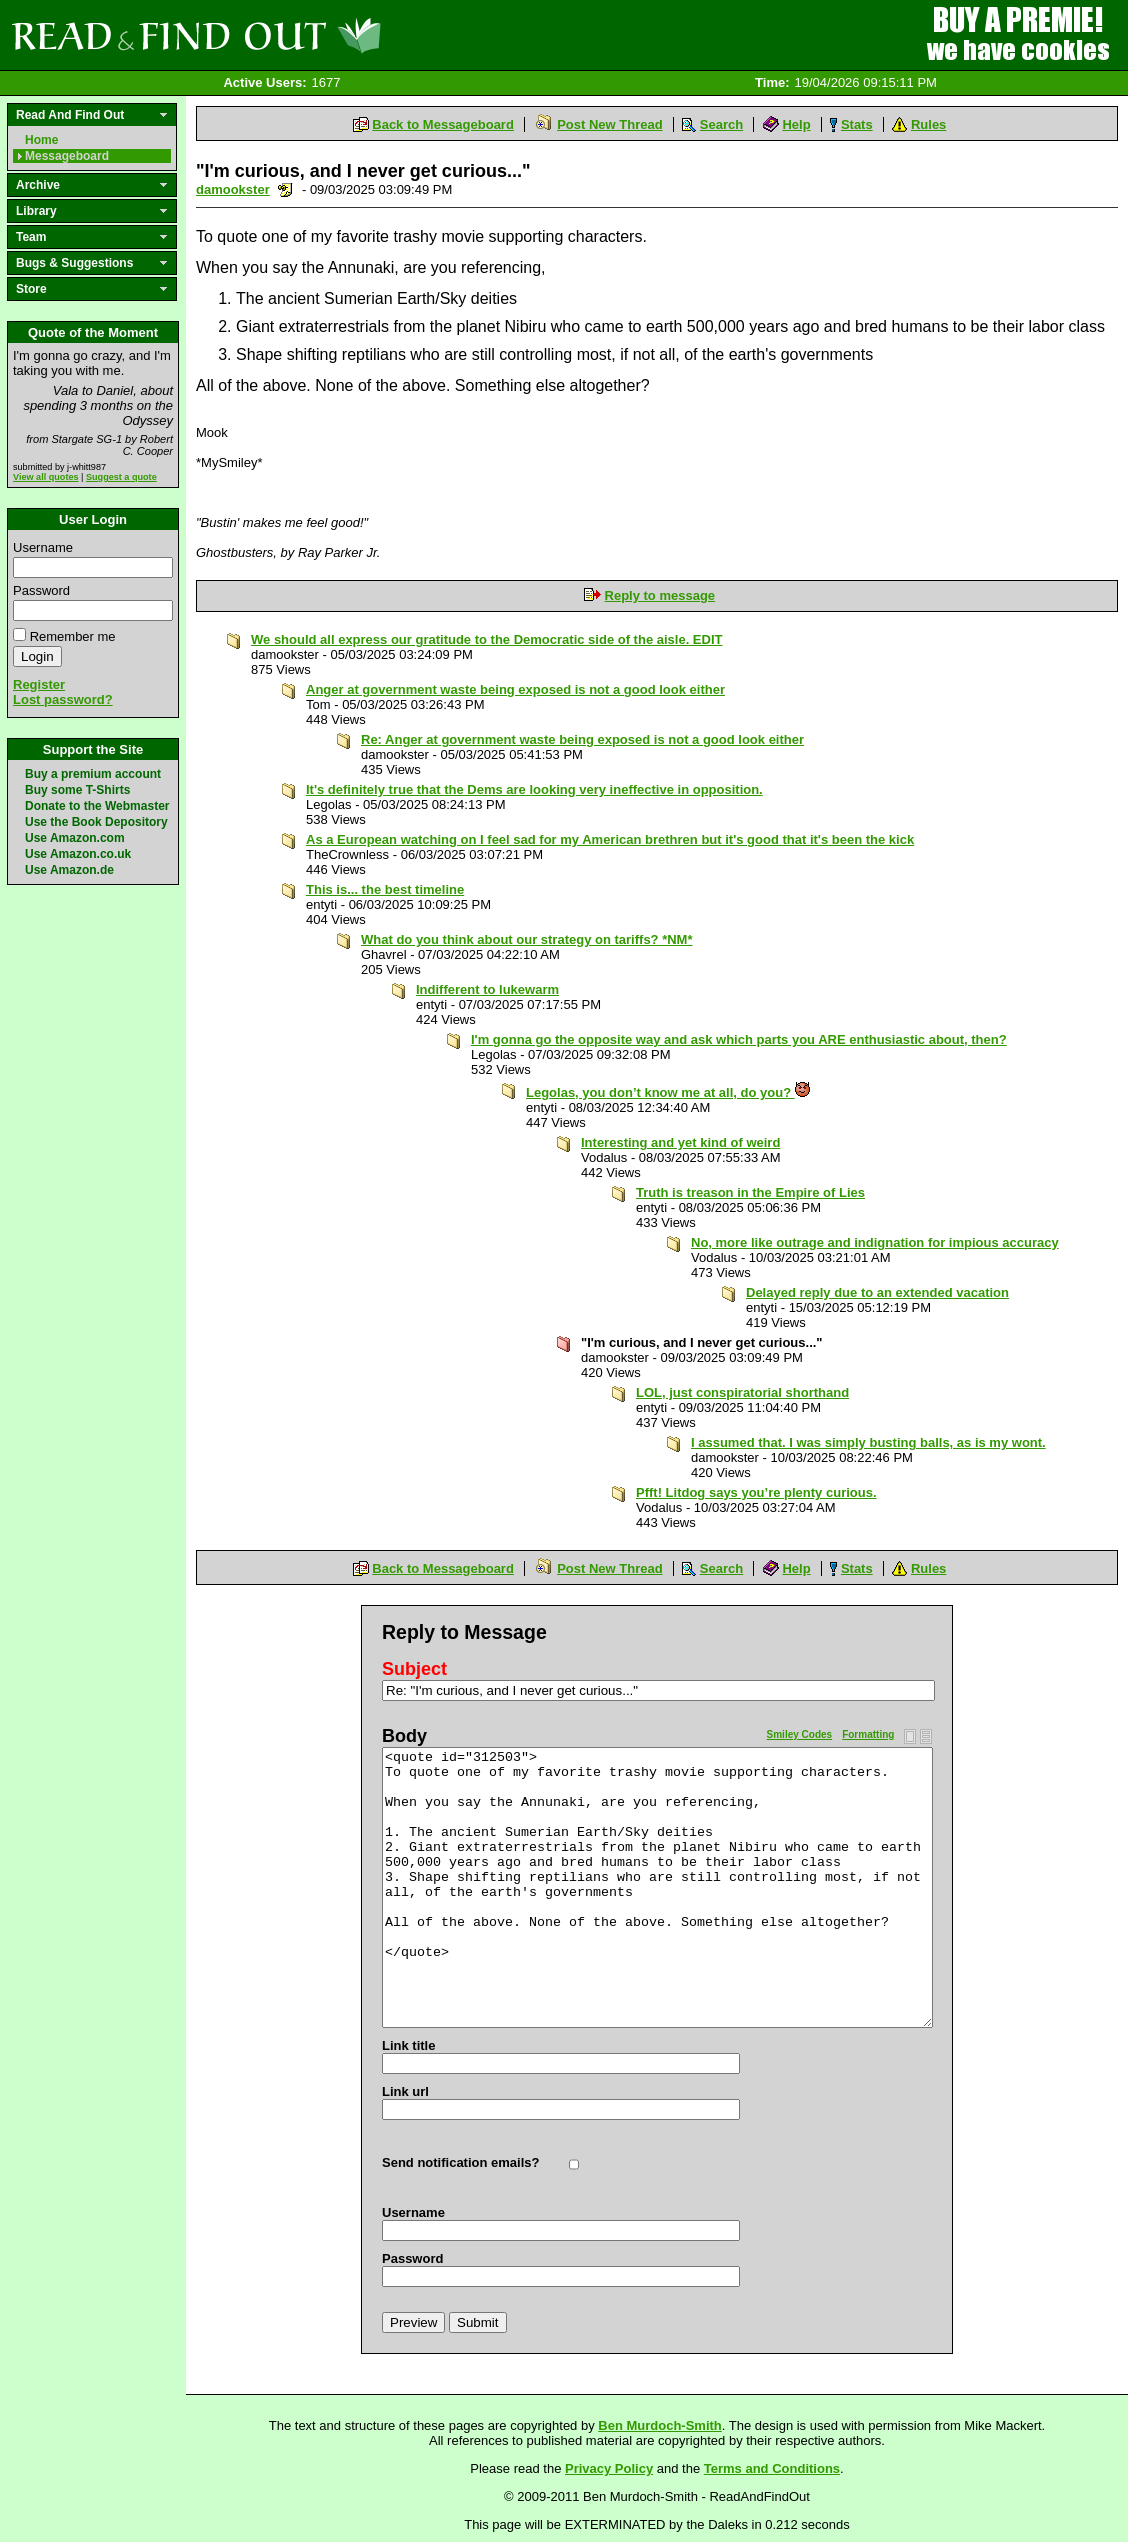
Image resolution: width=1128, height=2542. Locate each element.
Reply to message (660, 595)
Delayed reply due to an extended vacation (877, 1292)
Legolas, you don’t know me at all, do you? (668, 1092)
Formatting (868, 1734)
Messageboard (67, 156)
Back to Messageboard (443, 124)
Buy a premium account (93, 774)
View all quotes (46, 477)
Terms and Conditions (772, 2468)
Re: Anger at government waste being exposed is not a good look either (582, 739)
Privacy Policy (609, 2468)
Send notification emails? (460, 2162)
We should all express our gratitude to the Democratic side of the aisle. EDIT (486, 639)
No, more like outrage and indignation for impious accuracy (875, 1242)
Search (721, 124)
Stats (857, 124)
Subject (414, 1669)
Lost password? (63, 699)
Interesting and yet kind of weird (680, 1142)
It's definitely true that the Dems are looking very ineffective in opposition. (534, 789)
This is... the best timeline (385, 889)
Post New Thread (609, 124)
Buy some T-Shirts (77, 790)
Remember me (73, 636)
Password (41, 590)
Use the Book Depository (96, 822)
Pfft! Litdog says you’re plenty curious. (756, 1492)
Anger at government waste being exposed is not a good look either (515, 689)
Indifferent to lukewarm (487, 989)
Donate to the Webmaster (97, 806)
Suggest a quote (121, 477)
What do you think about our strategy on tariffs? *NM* (527, 939)
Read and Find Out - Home (301, 35)
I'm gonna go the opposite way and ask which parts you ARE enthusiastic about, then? (739, 1039)
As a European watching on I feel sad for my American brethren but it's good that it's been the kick (610, 839)
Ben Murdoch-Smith (660, 2425)
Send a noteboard (285, 189)
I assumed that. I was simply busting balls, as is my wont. (868, 1442)
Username (43, 547)
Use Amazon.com (75, 838)
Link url (405, 2091)
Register (39, 684)
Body (404, 1736)
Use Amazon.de (69, 870)
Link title (408, 2045)
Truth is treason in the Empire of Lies (750, 1192)
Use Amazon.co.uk (78, 854)
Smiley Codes (800, 1734)
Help (796, 124)
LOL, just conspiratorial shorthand (742, 1392)
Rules (928, 124)
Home (41, 140)
